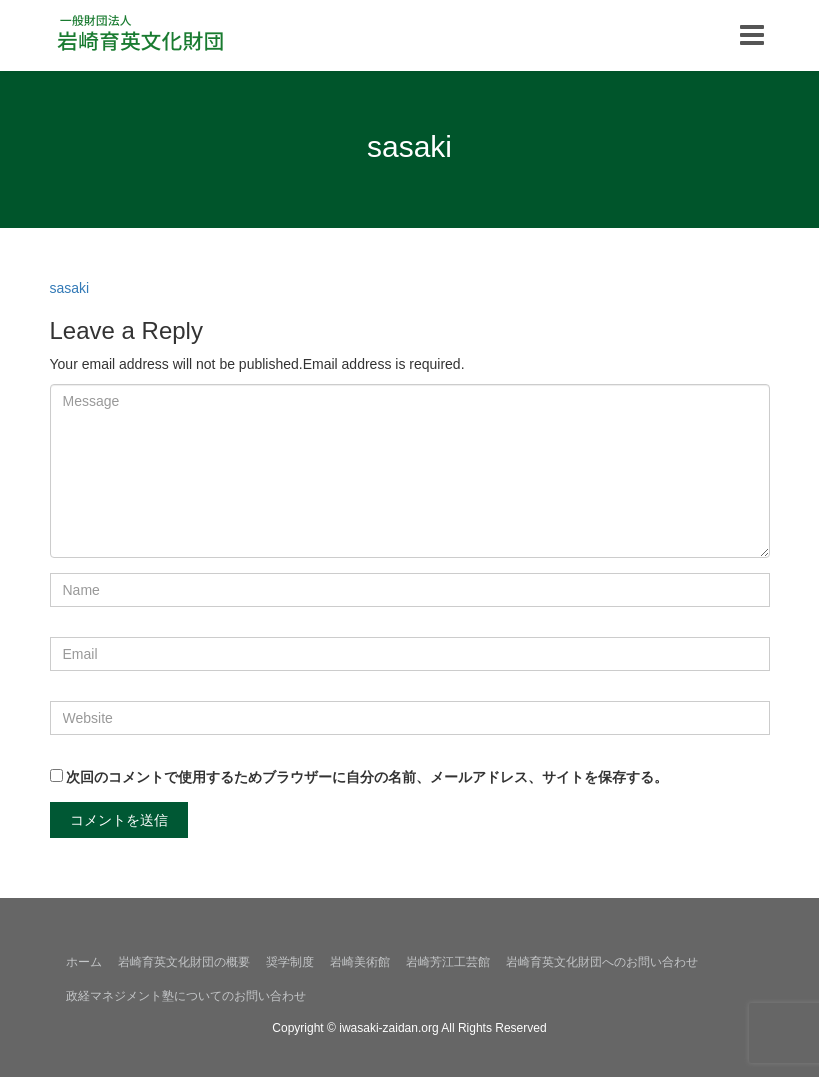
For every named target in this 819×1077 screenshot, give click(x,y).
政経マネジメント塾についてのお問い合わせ (186, 996)
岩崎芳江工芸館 (448, 962)
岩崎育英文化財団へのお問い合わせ (602, 962)
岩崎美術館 (360, 962)
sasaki (70, 288)
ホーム (84, 962)
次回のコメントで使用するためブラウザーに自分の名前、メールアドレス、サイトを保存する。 (367, 777)
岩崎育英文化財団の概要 (184, 962)
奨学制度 (290, 962)
